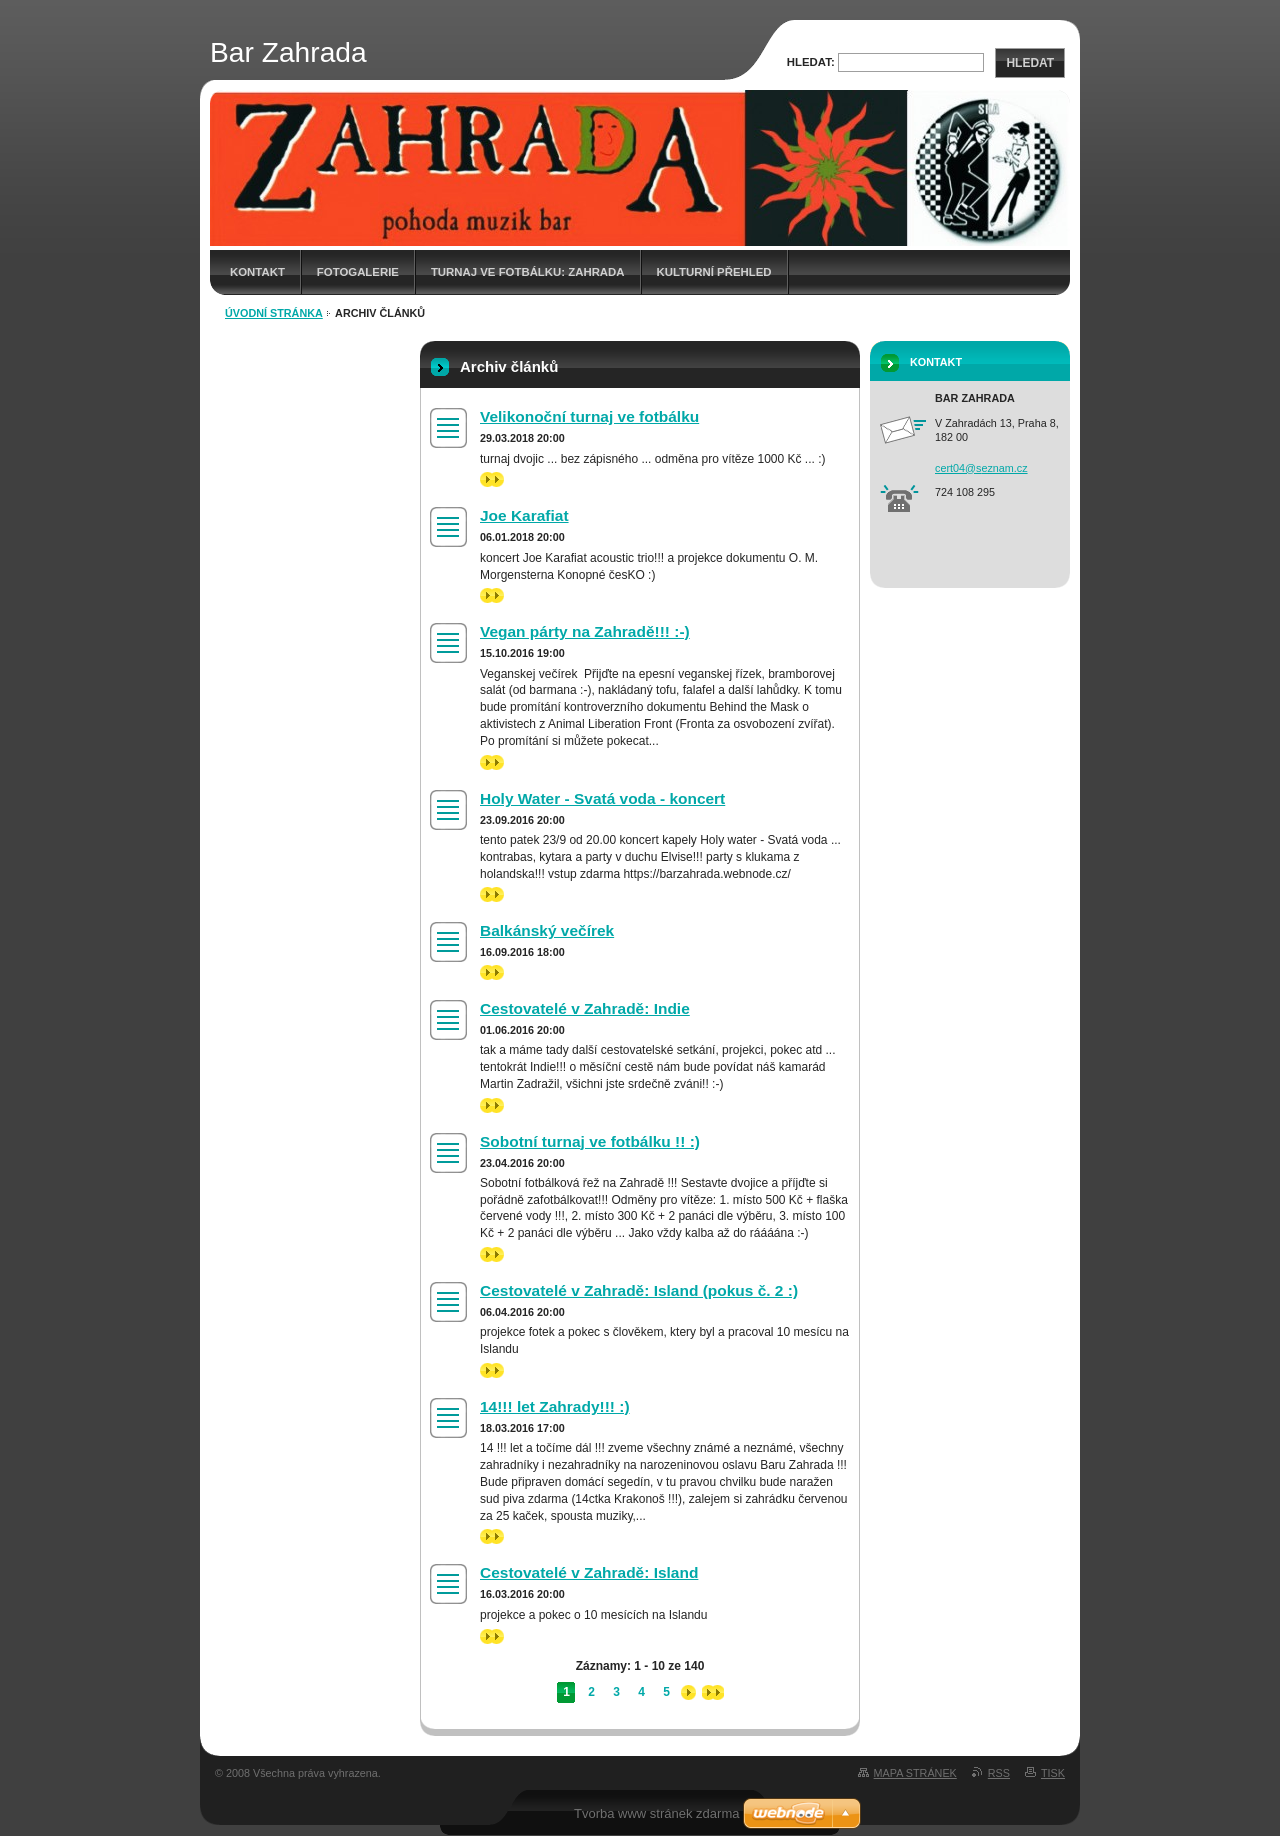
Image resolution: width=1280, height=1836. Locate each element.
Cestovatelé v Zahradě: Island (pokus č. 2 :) (639, 1290)
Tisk (1053, 1773)
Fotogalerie (358, 272)
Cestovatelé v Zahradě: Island (589, 1572)
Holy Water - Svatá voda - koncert (602, 798)
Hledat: (811, 62)
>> (492, 479)
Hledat (1030, 63)
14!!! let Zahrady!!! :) (555, 1406)
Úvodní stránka (274, 313)
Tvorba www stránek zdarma (656, 1813)
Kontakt (257, 272)
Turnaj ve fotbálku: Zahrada (528, 272)
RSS (999, 1773)
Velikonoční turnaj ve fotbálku (589, 416)
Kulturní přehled (714, 272)
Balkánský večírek (547, 930)
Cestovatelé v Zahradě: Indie (585, 1008)
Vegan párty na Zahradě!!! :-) (585, 631)
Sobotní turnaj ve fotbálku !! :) (590, 1141)
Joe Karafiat (524, 515)
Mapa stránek (915, 1773)
